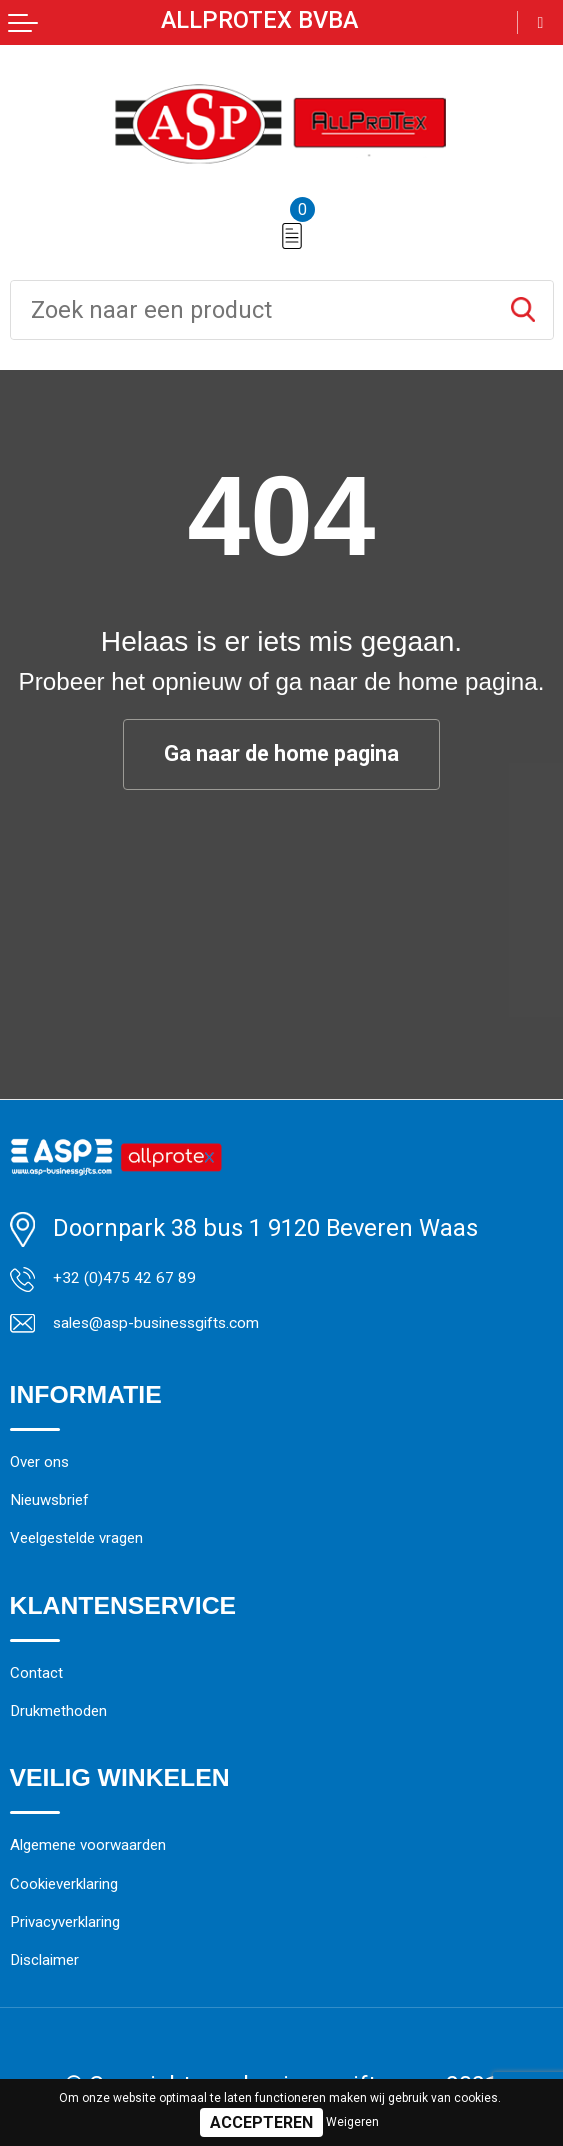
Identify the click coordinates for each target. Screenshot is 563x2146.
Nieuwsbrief (73, 1541)
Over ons (56, 1491)
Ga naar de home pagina (281, 755)
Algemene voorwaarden (134, 1935)
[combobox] (252, 310)
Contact (51, 1738)
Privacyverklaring (101, 2036)
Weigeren (352, 2122)
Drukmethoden (88, 1789)
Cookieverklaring (98, 1986)
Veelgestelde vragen (115, 1592)
